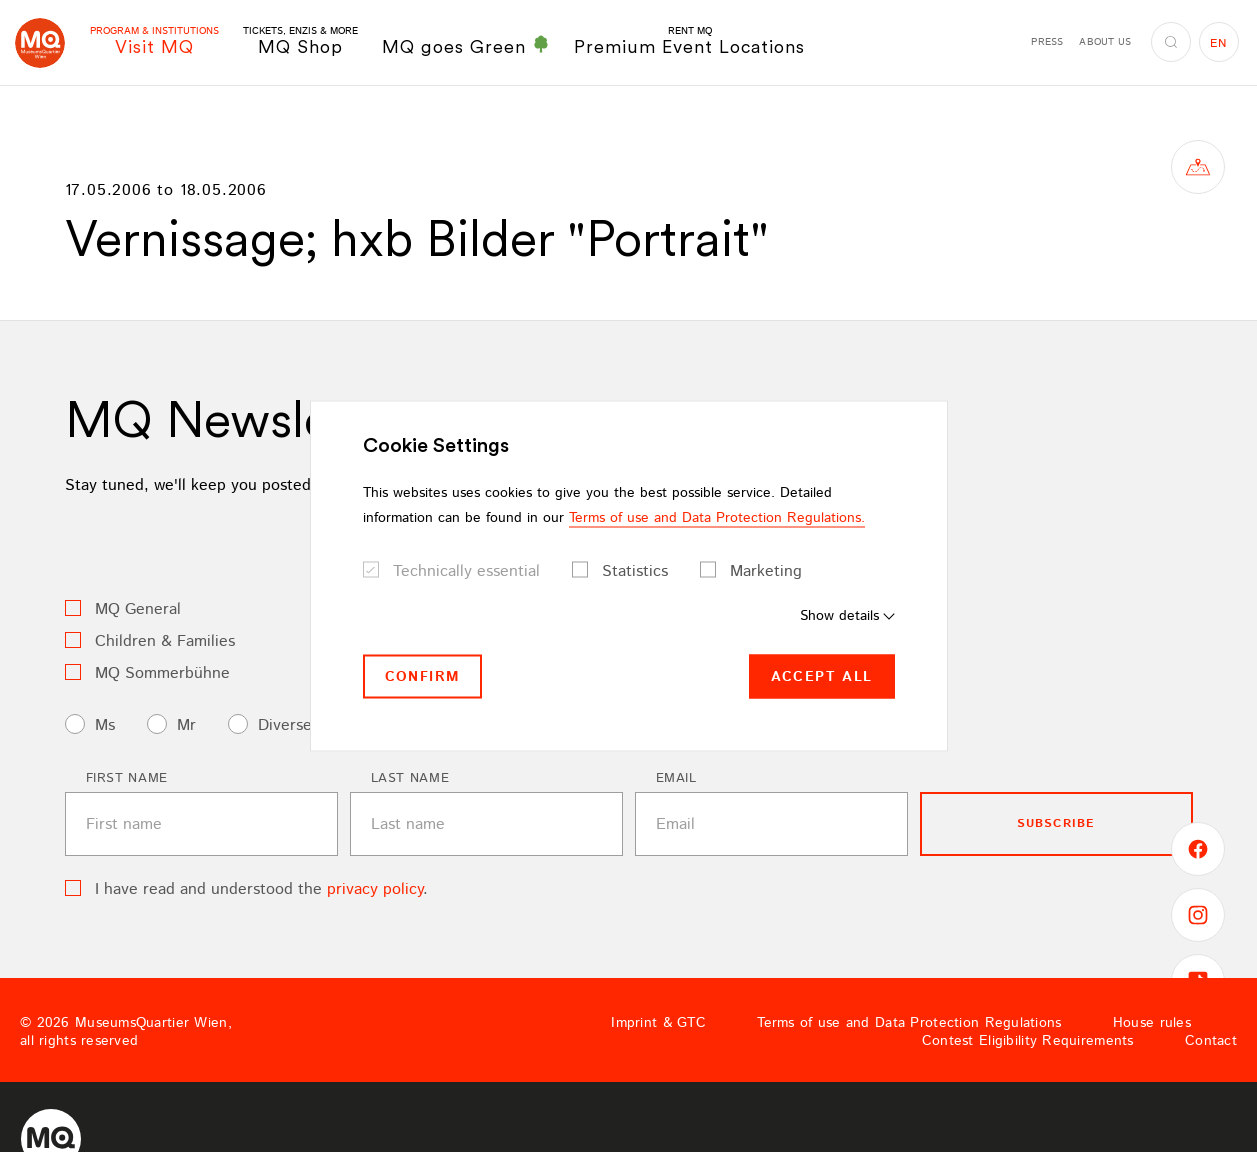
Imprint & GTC (658, 1023)
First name (127, 778)
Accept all (822, 676)
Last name (410, 778)
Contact (1211, 1041)
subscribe (1056, 823)
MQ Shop (300, 41)
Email (676, 778)
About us (1105, 42)
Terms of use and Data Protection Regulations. (717, 517)
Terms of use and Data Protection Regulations (909, 1023)
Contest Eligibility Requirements (1028, 1041)
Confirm (423, 676)
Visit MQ (154, 41)
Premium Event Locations (689, 41)
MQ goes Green (466, 46)
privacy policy (375, 889)
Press (1047, 42)
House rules (1152, 1023)
